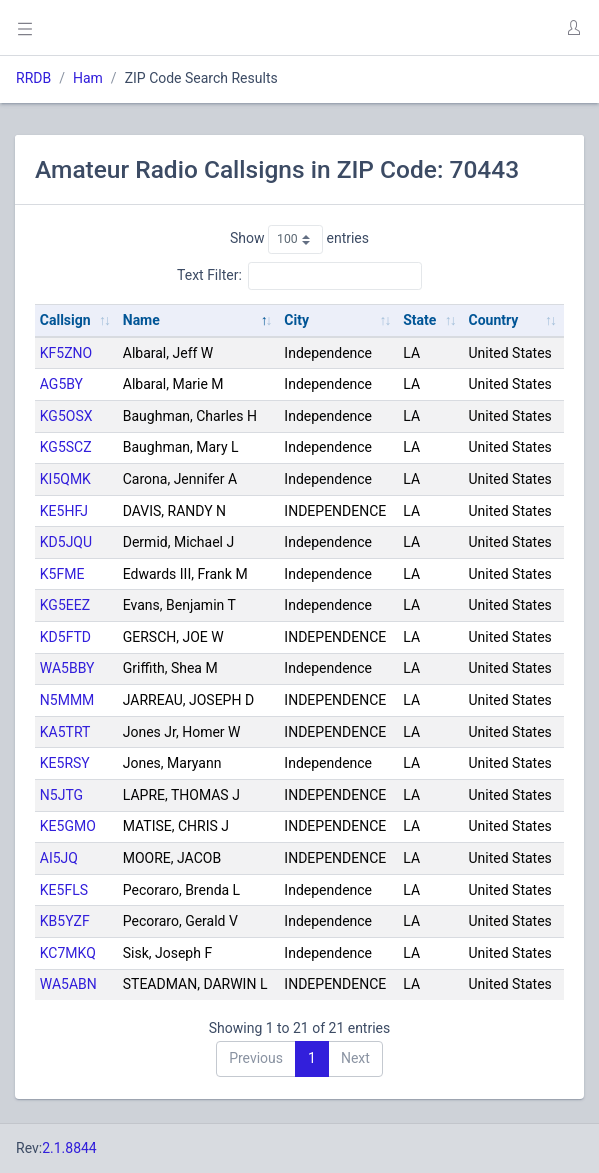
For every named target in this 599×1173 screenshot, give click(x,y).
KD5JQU (66, 542)
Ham (88, 78)
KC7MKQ (68, 953)
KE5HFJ (64, 511)
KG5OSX (66, 416)
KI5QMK (65, 479)
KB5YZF (65, 921)
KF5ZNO (66, 353)
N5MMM (67, 700)
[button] (573, 28)
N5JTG (61, 795)
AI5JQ (59, 858)
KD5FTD (65, 637)
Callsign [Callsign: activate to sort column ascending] (65, 320)
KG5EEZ (65, 605)
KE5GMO (68, 826)
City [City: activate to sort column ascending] (296, 320)
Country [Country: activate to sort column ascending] (494, 320)
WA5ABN (68, 984)
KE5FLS (64, 890)
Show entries (299, 239)
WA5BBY (67, 668)
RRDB (33, 78)
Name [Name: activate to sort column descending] (141, 320)
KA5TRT (65, 732)
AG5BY (61, 384)
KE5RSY (65, 763)
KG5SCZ (66, 447)
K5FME (62, 574)
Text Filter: (299, 276)
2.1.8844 (69, 1148)
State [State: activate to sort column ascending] (419, 320)
